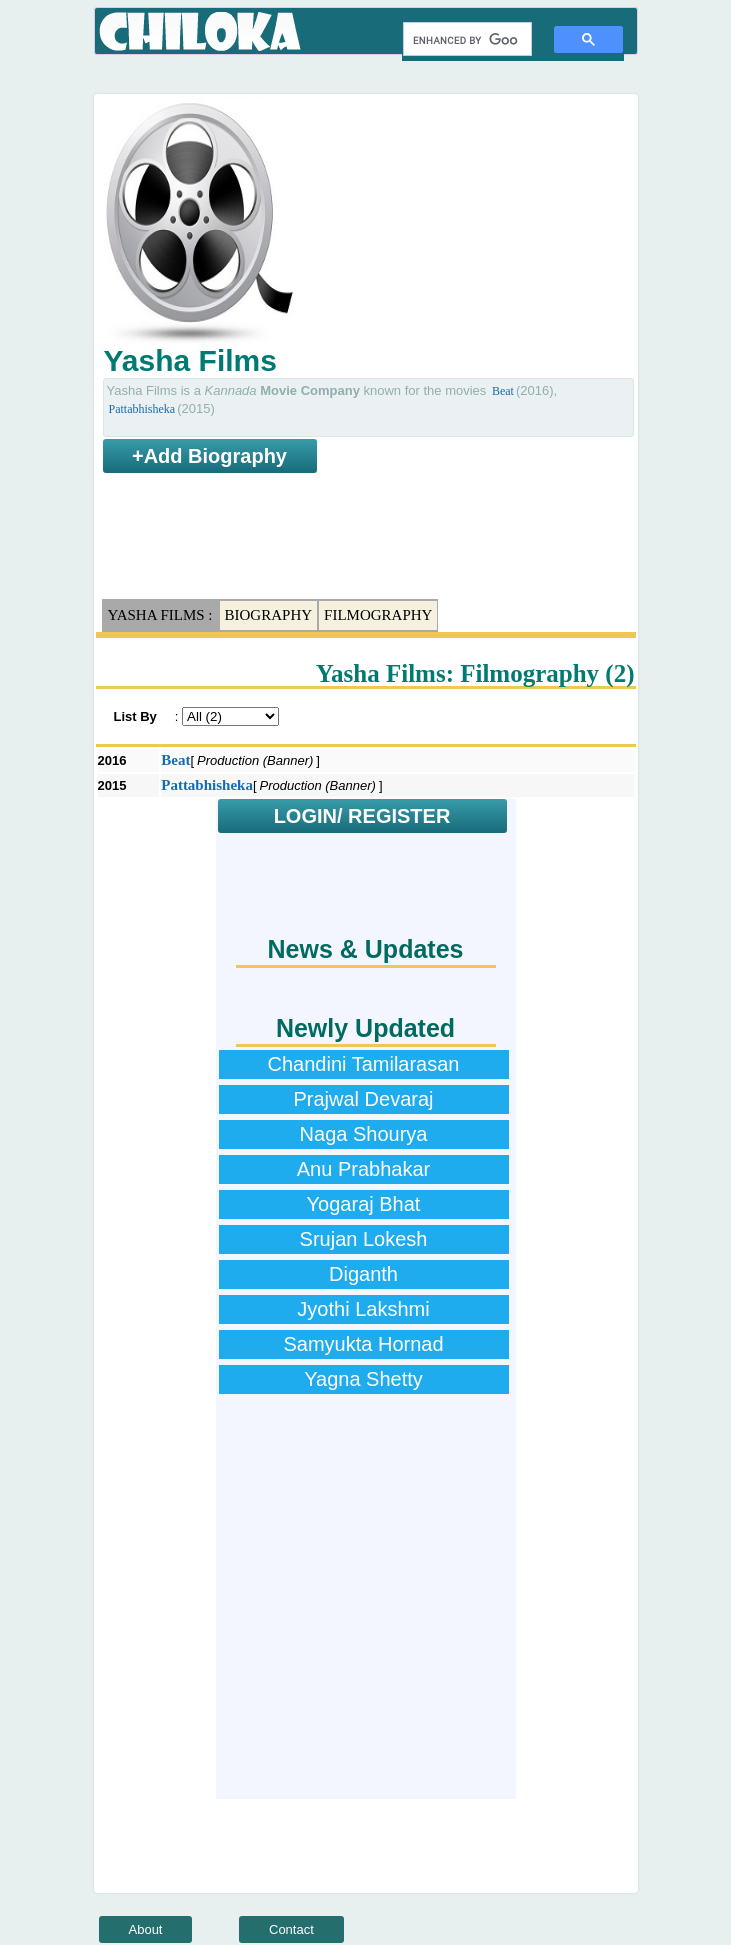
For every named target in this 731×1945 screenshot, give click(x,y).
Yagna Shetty (363, 1379)
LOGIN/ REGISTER (362, 816)
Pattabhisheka (142, 409)
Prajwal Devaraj (363, 1099)
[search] (465, 40)
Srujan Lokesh (364, 1239)
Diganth (363, 1274)
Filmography (378, 615)
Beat (503, 391)
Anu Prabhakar (363, 1169)
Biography (269, 615)
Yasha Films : (160, 615)
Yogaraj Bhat (364, 1204)
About (146, 1929)
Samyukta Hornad (363, 1344)
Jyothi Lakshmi (363, 1309)
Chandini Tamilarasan (364, 1064)
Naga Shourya (364, 1134)
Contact (291, 1929)
